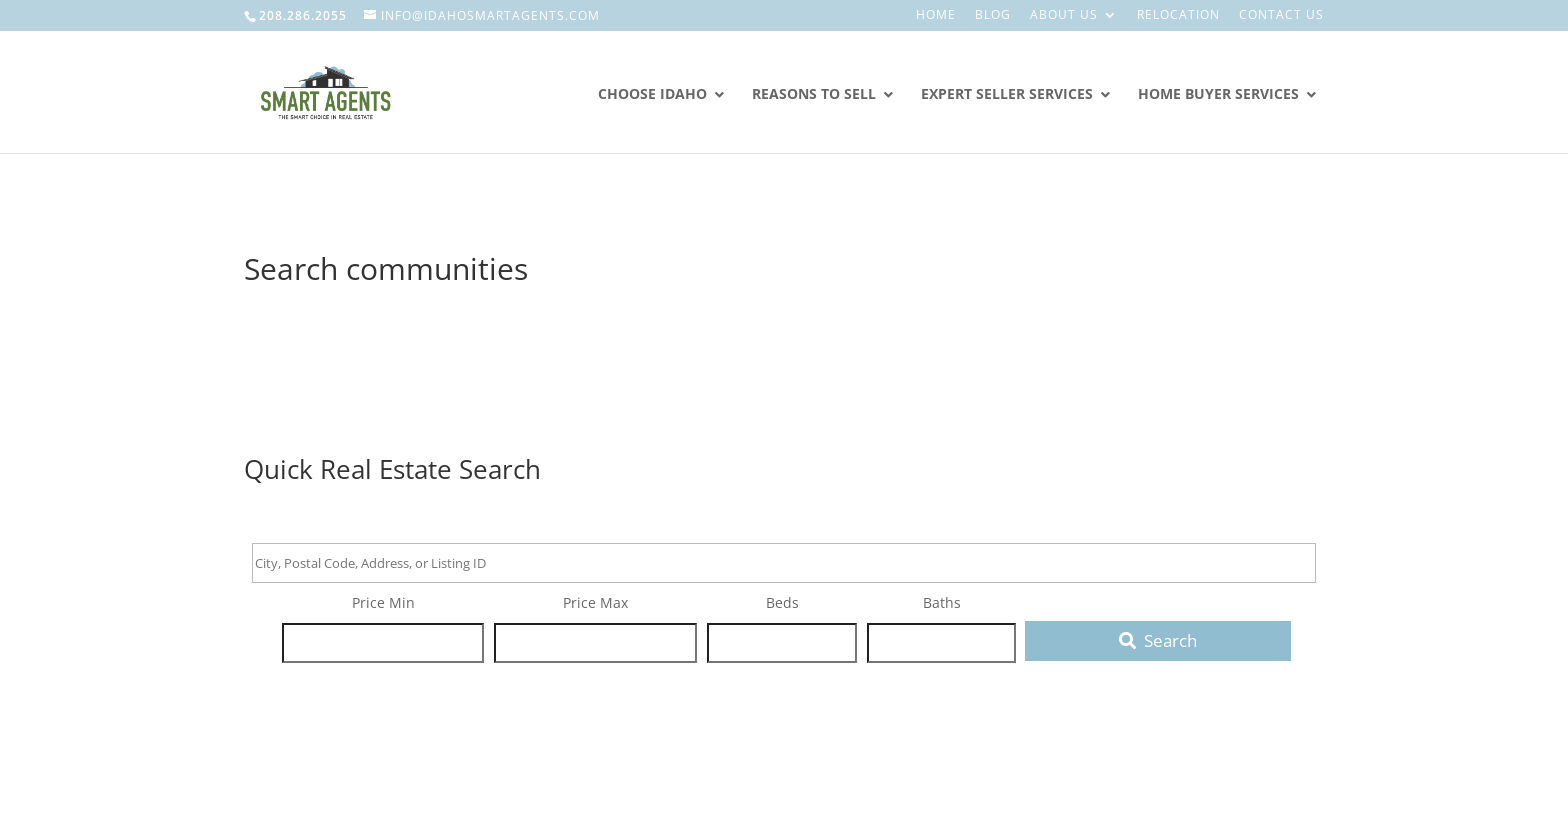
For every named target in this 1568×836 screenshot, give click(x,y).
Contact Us (1281, 16)
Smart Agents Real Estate (371, 203)
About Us (1064, 16)
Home (936, 16)
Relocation (1178, 16)
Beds (782, 602)
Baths (942, 602)
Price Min (383, 602)
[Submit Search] (1158, 641)
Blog (993, 16)
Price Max (595, 602)
